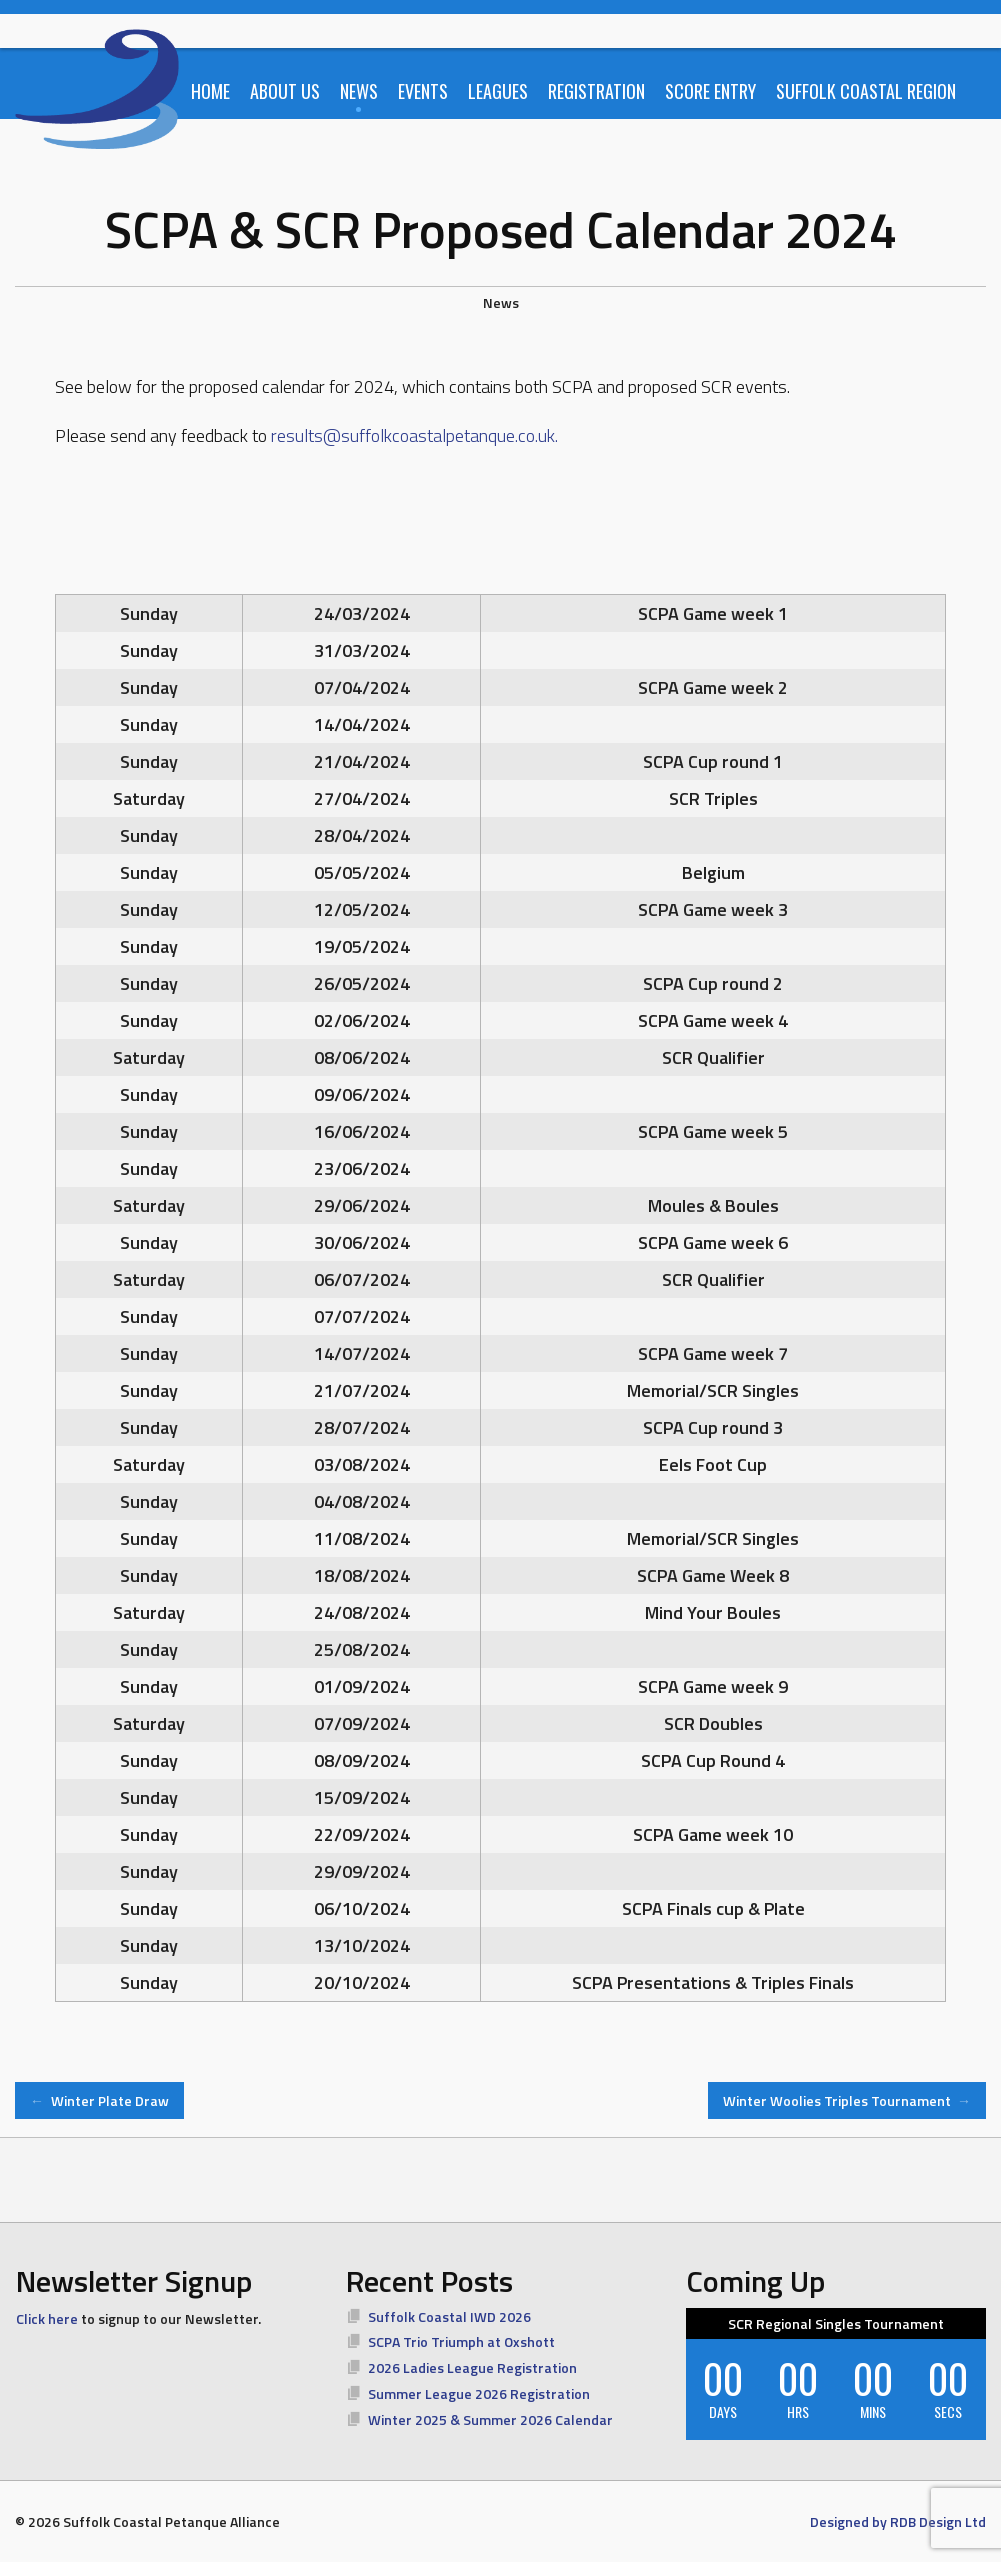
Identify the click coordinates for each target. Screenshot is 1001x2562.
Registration (596, 91)
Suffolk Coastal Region (866, 91)
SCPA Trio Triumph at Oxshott (461, 2341)
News (359, 91)
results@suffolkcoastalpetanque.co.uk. (414, 435)
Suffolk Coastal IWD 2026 (449, 2316)
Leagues (498, 91)
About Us (285, 91)
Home (210, 91)
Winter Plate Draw (99, 2100)
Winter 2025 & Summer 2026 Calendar (490, 2419)
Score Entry (710, 91)
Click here (47, 2318)
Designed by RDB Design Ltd (898, 2521)
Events (423, 91)
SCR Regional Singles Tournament (836, 2323)
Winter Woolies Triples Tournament (847, 2100)
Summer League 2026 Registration (479, 2393)
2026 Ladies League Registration (472, 2367)
